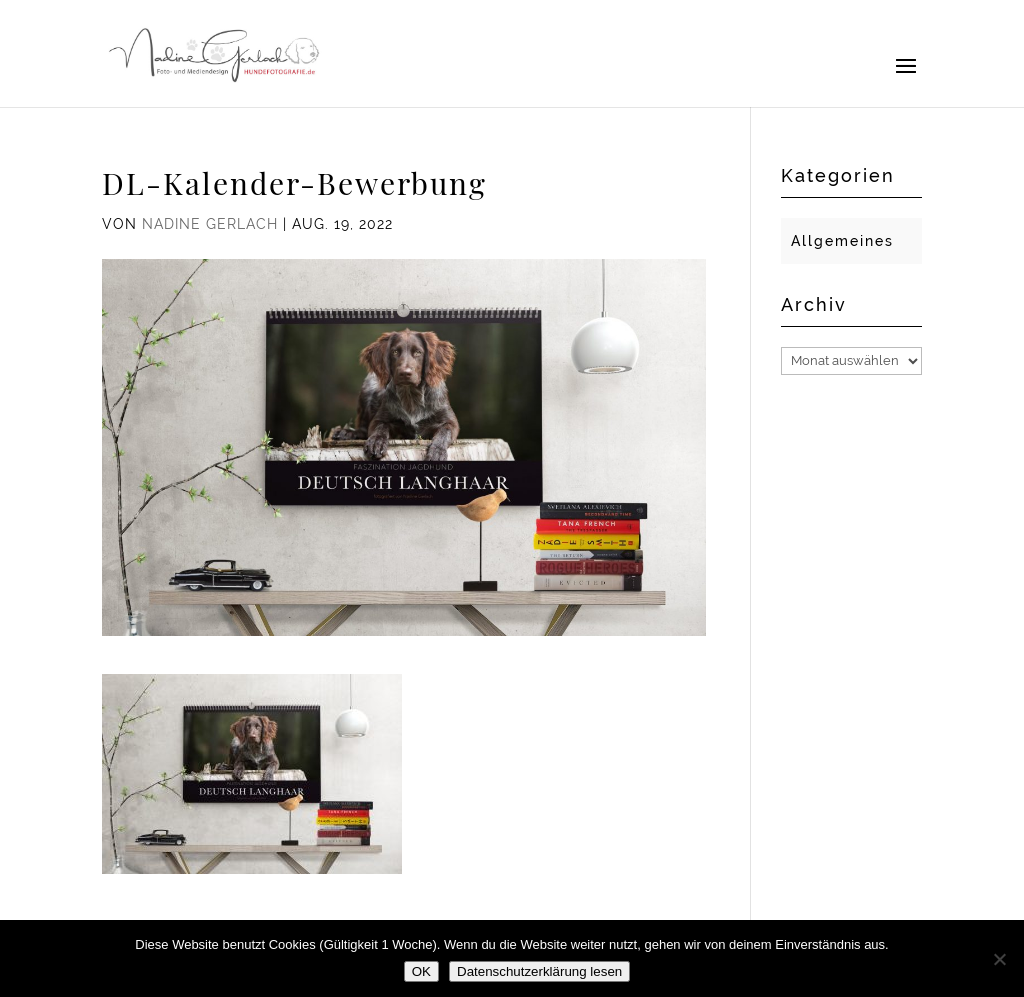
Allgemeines (842, 241)
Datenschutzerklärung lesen (539, 971)
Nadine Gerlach (210, 224)
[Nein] (999, 959)
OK (421, 971)
